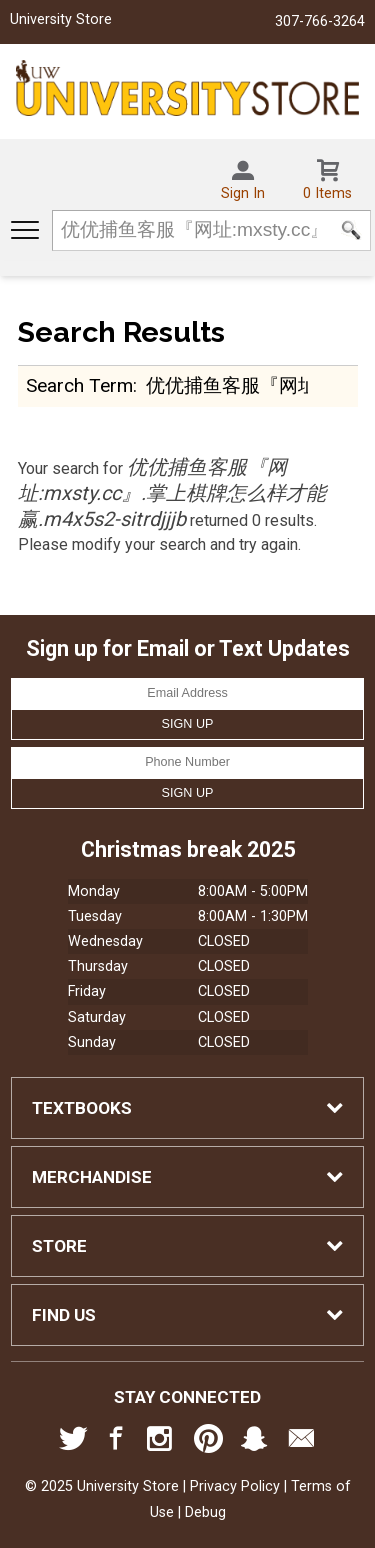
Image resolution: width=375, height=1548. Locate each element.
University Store (61, 19)
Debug (205, 1512)
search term (79, 385)
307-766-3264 (320, 21)
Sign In (243, 193)
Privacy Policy (235, 1486)
